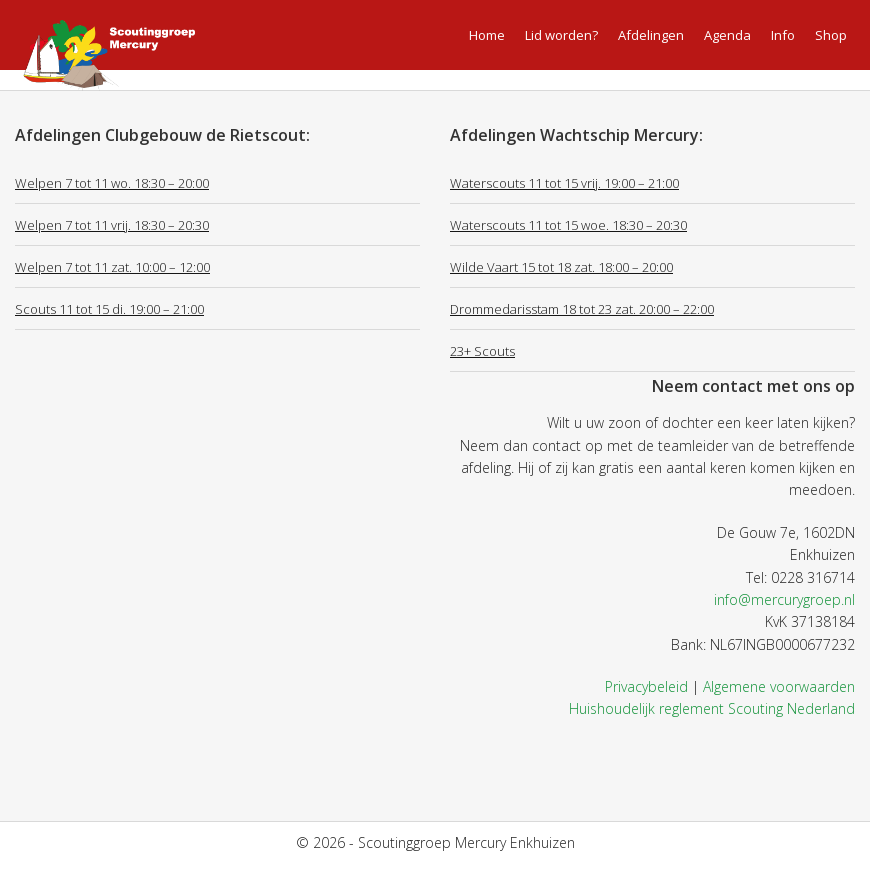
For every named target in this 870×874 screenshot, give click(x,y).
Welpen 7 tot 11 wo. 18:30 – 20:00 (112, 183)
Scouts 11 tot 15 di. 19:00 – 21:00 (109, 309)
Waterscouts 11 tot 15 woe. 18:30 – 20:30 (568, 225)
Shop (831, 35)
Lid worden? (561, 35)
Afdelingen (651, 35)
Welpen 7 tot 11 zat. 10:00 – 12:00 (112, 267)
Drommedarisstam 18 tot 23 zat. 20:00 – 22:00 (582, 309)
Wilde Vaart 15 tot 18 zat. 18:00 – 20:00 (561, 267)
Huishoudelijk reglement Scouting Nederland (712, 708)
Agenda (727, 35)
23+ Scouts (482, 351)
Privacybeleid (646, 686)
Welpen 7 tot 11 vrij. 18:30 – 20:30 (112, 225)
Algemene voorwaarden (779, 686)
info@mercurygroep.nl (784, 599)
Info (783, 35)
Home (487, 35)
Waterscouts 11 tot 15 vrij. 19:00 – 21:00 (564, 183)
